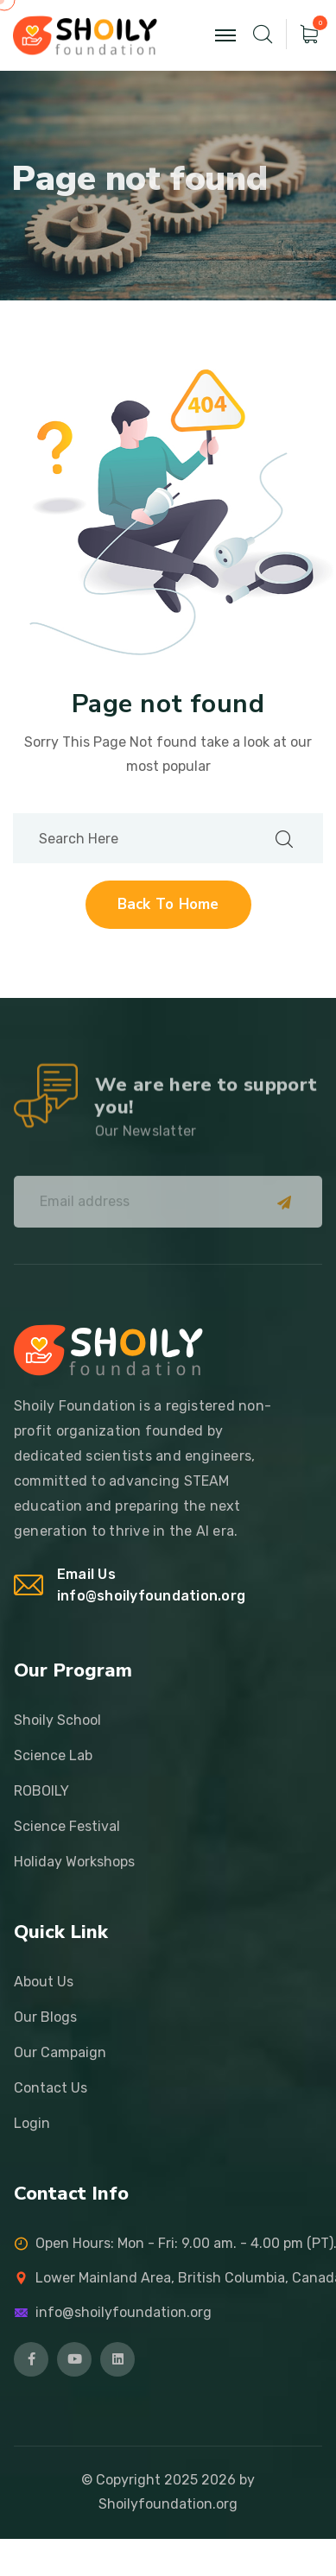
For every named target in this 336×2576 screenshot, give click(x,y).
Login (32, 2123)
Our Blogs (45, 2017)
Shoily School (57, 1720)
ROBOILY (41, 1791)
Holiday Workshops (74, 1861)
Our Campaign (60, 2052)
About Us (43, 1981)
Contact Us (50, 2088)
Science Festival (67, 1826)
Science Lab (53, 1755)
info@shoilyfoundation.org (151, 1596)
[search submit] (284, 838)
